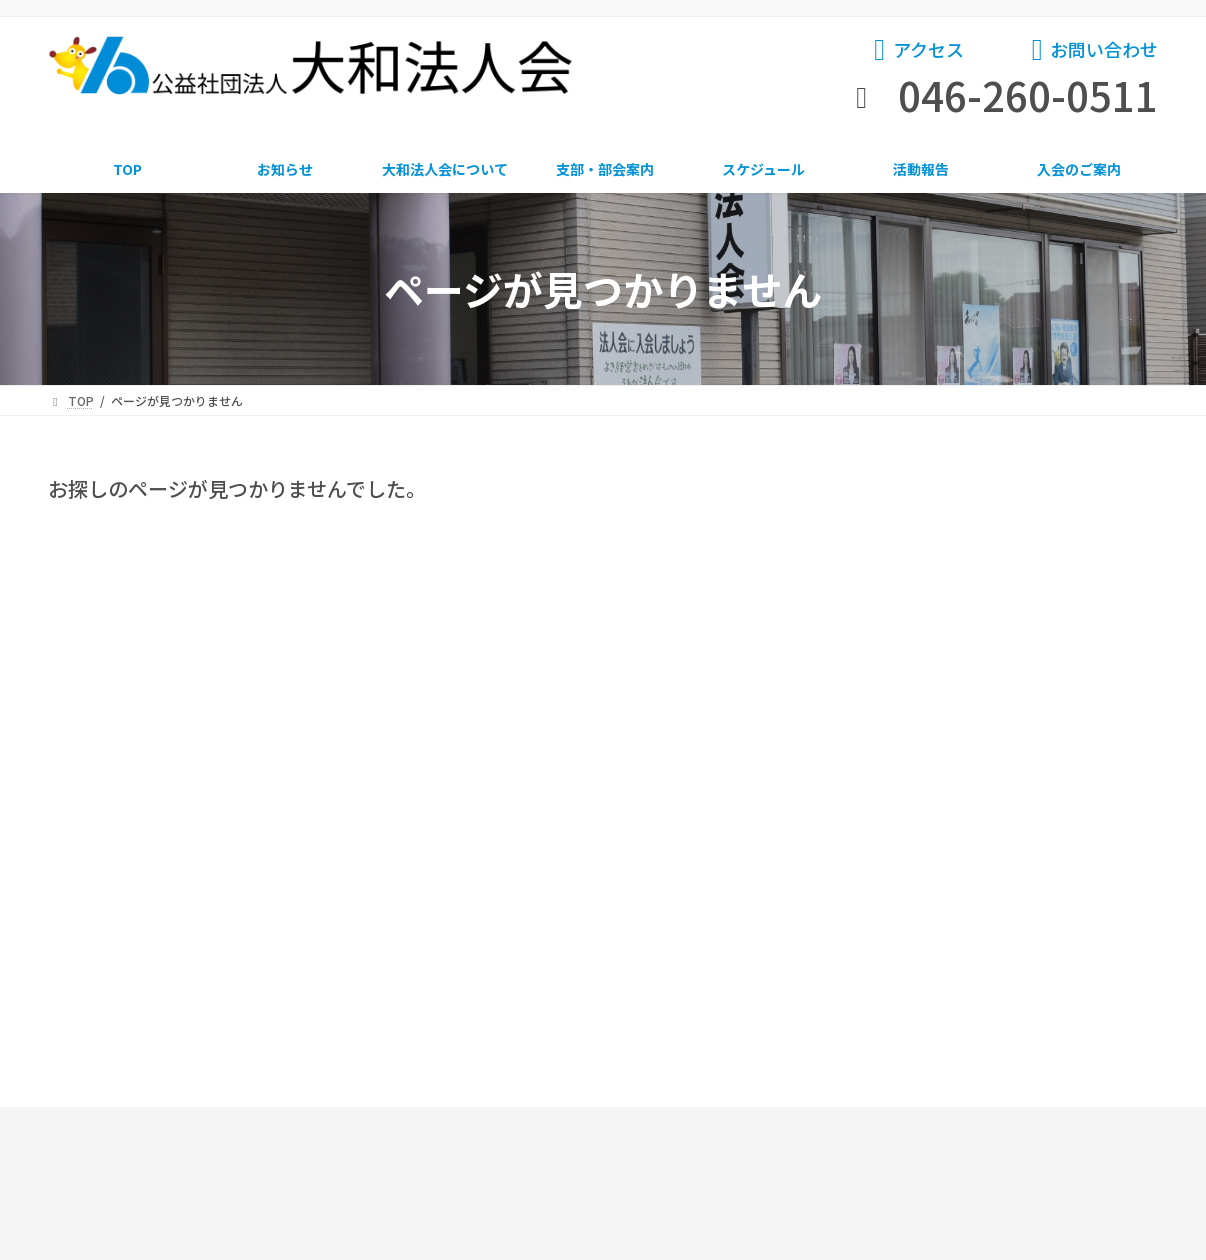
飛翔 (878, 558)
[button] (916, 54)
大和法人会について (393, 900)
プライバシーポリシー (705, 1175)
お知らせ (892, 517)
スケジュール (769, 900)
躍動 (878, 598)
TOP (107, 900)
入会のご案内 (1065, 900)
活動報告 (917, 900)
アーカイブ (889, 696)
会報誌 (885, 639)
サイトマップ (681, 1141)
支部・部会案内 (595, 900)
